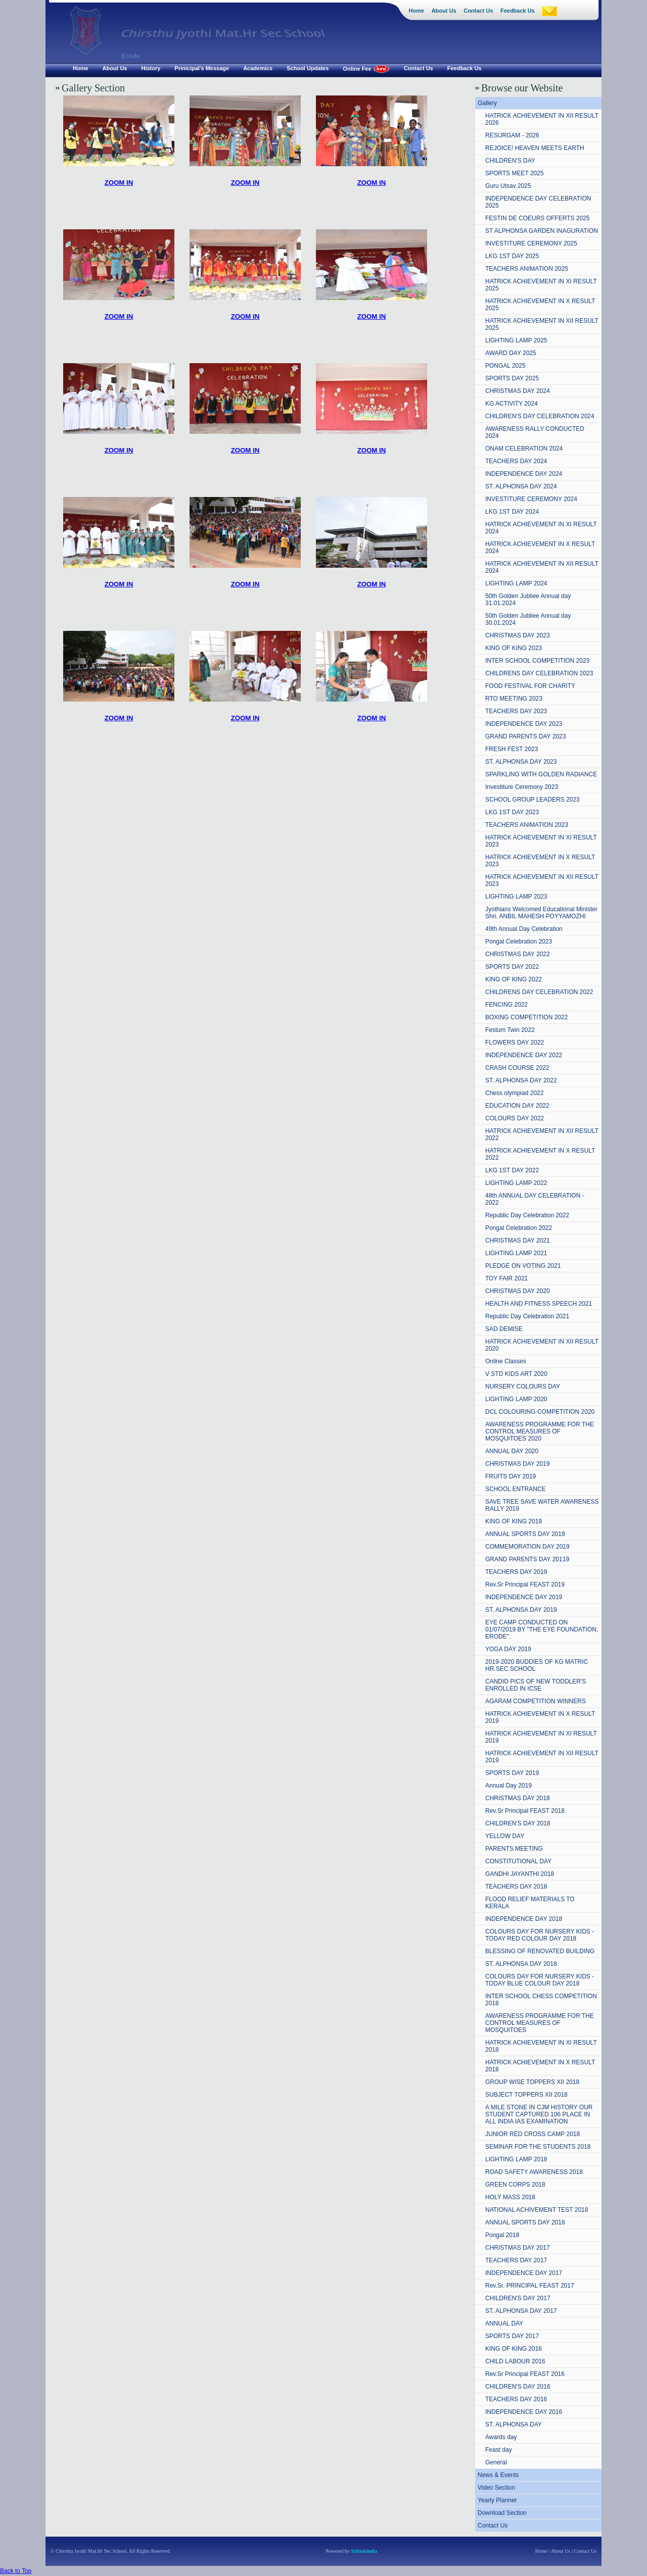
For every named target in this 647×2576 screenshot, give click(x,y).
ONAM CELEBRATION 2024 (524, 448)
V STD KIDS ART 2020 (516, 1373)
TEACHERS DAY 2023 (516, 711)
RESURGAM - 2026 (512, 135)
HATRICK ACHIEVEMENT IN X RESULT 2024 (540, 547)
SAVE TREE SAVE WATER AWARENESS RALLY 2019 (542, 1505)
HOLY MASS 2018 (510, 2197)
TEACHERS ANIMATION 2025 (526, 268)
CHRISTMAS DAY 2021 (517, 1240)
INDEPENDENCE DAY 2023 (523, 723)
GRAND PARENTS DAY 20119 (527, 1559)
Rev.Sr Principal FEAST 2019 (525, 1584)
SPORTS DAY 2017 (512, 2336)
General (496, 2462)
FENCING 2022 (506, 1004)
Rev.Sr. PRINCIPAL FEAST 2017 (529, 2285)
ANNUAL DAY (504, 2323)
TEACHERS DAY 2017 (516, 2260)
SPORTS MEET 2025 (514, 173)
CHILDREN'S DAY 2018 (517, 1823)
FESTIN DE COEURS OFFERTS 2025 (537, 218)
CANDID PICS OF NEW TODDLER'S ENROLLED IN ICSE (535, 1685)
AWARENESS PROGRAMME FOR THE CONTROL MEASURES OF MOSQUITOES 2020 (539, 1431)
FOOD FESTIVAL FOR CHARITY (530, 685)
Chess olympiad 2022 (514, 1093)
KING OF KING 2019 (513, 1521)
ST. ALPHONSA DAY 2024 (521, 486)
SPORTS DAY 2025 (512, 378)
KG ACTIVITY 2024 (511, 403)
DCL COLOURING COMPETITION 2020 (539, 1411)
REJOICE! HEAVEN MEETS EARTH (534, 148)
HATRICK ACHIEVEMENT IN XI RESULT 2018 (541, 2046)
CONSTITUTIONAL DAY (518, 1861)
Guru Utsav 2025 (508, 185)
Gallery (487, 103)
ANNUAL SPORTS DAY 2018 (525, 2222)
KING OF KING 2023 (513, 648)
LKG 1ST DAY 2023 (512, 812)
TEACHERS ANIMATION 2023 (526, 824)
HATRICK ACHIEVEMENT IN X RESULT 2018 (540, 2066)
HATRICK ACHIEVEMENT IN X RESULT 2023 (540, 861)
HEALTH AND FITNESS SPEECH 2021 (538, 1303)
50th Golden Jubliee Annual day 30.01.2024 (528, 619)
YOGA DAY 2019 (508, 1649)
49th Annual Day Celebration (524, 928)
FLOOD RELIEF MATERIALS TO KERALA (530, 1903)
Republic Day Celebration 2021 (527, 1316)
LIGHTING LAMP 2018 (516, 2159)
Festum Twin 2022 (510, 1029)
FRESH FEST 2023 (511, 749)
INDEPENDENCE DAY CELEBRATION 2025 (538, 202)
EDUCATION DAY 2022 (517, 1105)
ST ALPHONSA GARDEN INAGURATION (541, 230)
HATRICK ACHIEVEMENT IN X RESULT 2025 (540, 305)
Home (541, 2551)
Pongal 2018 (502, 2235)
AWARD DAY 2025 (510, 353)
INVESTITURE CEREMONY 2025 (531, 243)
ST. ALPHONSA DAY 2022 (521, 1080)
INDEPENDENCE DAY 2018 (523, 1918)
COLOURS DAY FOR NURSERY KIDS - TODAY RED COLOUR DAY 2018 (539, 1935)
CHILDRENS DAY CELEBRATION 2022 (539, 992)
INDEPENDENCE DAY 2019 (523, 1597)
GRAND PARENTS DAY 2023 (525, 736)
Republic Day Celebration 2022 (527, 1215)
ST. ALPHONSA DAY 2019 (521, 1609)
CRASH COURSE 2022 (517, 1067)
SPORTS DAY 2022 (512, 966)
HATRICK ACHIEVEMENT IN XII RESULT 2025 (541, 324)
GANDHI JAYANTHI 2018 (519, 1873)
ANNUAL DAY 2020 (511, 1451)
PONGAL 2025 (505, 365)
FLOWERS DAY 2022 (514, 1042)
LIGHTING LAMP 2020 (516, 1399)
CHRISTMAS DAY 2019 (517, 1463)
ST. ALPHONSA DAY (513, 2424)
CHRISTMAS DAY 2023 (517, 635)
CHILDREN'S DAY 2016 (517, 2386)
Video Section (496, 2487)
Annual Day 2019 (508, 1785)
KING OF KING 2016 (513, 2348)
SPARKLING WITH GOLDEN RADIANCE (541, 774)
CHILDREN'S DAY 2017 (517, 2298)
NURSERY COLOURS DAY (522, 1386)
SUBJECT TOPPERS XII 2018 (526, 2094)
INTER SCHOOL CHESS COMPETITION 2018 (541, 2000)
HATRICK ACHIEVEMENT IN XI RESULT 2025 (541, 285)
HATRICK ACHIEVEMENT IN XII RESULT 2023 (541, 880)
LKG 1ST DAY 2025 (512, 256)
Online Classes (505, 1361)
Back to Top (15, 2570)
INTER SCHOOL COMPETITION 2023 (537, 660)
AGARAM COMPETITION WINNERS (535, 1701)
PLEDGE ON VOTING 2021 (523, 1265)
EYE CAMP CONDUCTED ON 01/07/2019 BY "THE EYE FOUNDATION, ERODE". (541, 1629)
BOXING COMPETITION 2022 (526, 1017)
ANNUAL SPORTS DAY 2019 (525, 1534)
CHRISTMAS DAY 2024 (517, 390)
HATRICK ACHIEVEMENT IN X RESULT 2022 (540, 1154)
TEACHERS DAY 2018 (516, 1886)
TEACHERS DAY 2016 (516, 2399)
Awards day (501, 2437)
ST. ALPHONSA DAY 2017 (521, 2310)
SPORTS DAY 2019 (512, 1772)
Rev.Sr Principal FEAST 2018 (525, 1810)
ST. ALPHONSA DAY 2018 (521, 1963)
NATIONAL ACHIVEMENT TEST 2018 (536, 2209)
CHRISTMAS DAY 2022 (517, 954)
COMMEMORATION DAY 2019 (527, 1546)
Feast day (498, 2449)
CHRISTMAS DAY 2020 (517, 1291)
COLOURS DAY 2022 (514, 1118)
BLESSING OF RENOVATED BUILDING (539, 1951)
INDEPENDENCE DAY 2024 (523, 473)
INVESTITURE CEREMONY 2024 (531, 499)
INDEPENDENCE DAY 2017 (523, 2272)
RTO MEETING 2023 (513, 698)
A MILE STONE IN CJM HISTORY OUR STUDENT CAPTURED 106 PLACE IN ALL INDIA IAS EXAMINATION (539, 2114)
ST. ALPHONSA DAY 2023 (521, 761)
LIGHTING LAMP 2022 (516, 1182)
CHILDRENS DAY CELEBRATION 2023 (539, 673)
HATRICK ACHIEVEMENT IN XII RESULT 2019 (541, 1757)
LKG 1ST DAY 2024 (512, 511)
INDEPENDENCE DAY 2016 (523, 2411)
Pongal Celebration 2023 (518, 941)
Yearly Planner (497, 2500)
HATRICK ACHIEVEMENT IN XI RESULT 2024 (541, 528)
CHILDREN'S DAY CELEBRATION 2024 (539, 416)
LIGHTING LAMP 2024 (516, 583)
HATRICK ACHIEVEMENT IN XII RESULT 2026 (541, 119)
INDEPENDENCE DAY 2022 (523, 1055)
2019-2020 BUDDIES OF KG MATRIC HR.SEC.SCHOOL (536, 1665)
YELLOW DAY (504, 1836)
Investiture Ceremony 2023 (521, 786)
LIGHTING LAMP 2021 (516, 1253)
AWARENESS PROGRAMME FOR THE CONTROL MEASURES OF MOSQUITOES (539, 2023)
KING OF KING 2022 (513, 979)
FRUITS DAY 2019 (510, 1476)
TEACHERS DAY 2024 (516, 461)
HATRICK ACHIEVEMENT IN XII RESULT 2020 (541, 1345)
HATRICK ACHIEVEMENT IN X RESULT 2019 (540, 1717)
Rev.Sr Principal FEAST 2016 (525, 2373)
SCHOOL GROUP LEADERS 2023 (532, 799)
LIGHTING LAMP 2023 (516, 896)
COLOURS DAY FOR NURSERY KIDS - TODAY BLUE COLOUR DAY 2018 (539, 1980)
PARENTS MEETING (514, 1848)
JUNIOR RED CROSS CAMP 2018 (532, 2134)
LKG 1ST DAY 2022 (512, 1170)
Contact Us (492, 2525)
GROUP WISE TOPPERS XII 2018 (532, 2082)
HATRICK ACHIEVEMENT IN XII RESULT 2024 (541, 567)
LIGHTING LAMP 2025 (516, 340)
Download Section (502, 2512)
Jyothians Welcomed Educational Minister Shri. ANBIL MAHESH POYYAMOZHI (541, 913)
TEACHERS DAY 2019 (516, 1571)
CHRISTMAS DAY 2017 (517, 2247)
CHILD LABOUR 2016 (515, 2361)
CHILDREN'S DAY (510, 160)
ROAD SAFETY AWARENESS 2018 (534, 2171)
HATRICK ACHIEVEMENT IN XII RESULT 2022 (541, 1134)
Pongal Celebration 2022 (518, 1227)
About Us (561, 2551)
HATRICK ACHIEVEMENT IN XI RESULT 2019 (541, 1737)
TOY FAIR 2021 (506, 1278)
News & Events (498, 2475)
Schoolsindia (363, 2551)
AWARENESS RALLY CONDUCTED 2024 (534, 432)
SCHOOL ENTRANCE (515, 1489)
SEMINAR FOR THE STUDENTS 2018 (538, 2146)
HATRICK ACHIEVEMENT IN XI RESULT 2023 (541, 841)
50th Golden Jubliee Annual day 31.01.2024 (528, 599)
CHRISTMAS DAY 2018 (517, 1798)
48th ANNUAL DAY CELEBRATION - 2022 (534, 1199)
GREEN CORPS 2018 (515, 2184)
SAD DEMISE (504, 1328)
